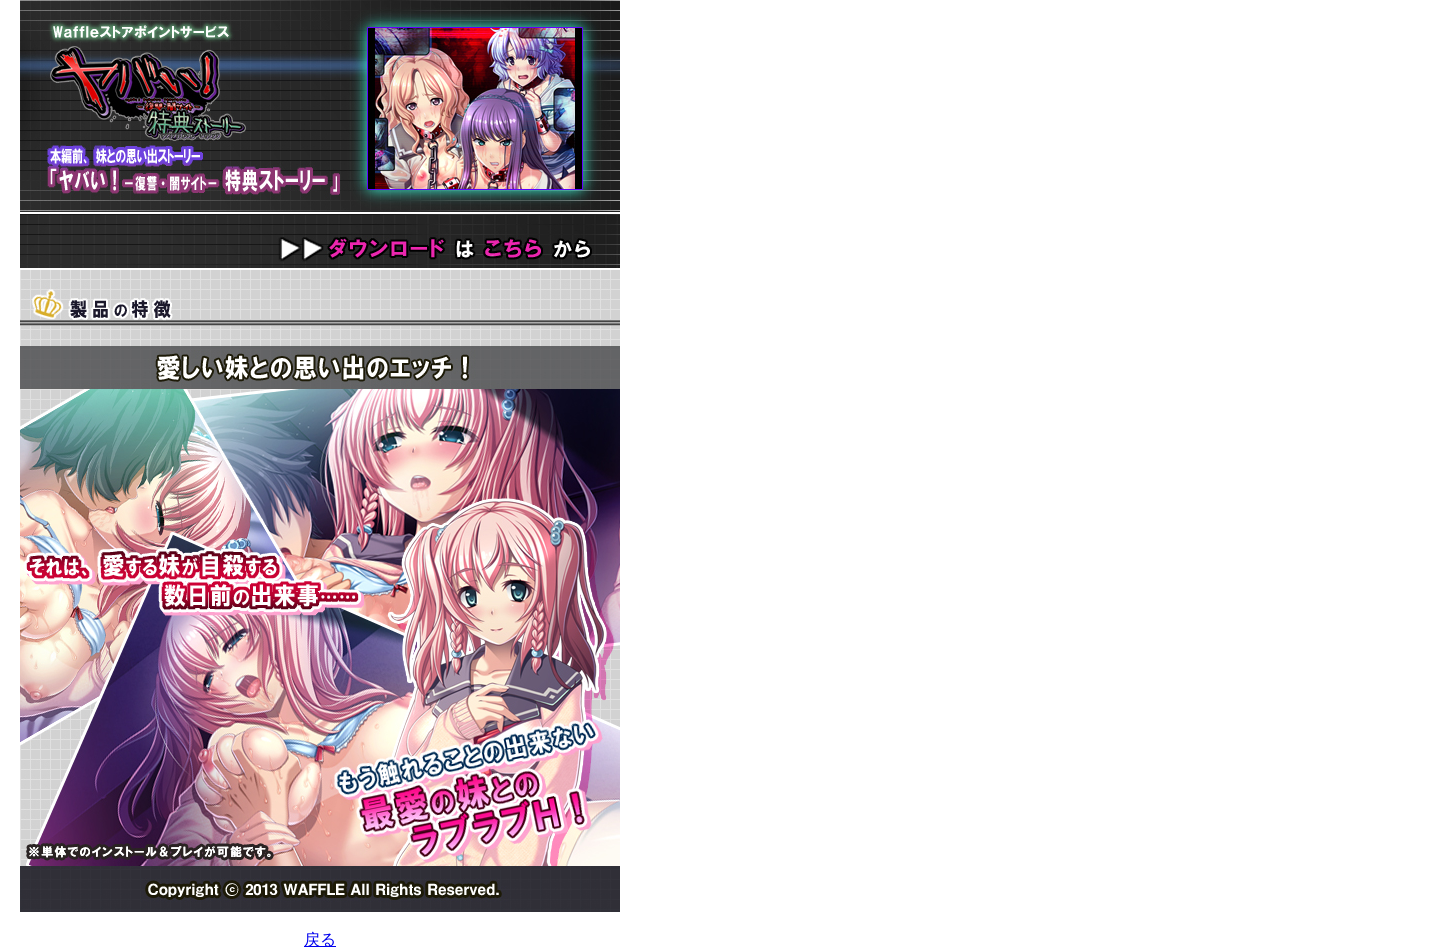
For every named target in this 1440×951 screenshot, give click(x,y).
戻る (320, 939)
